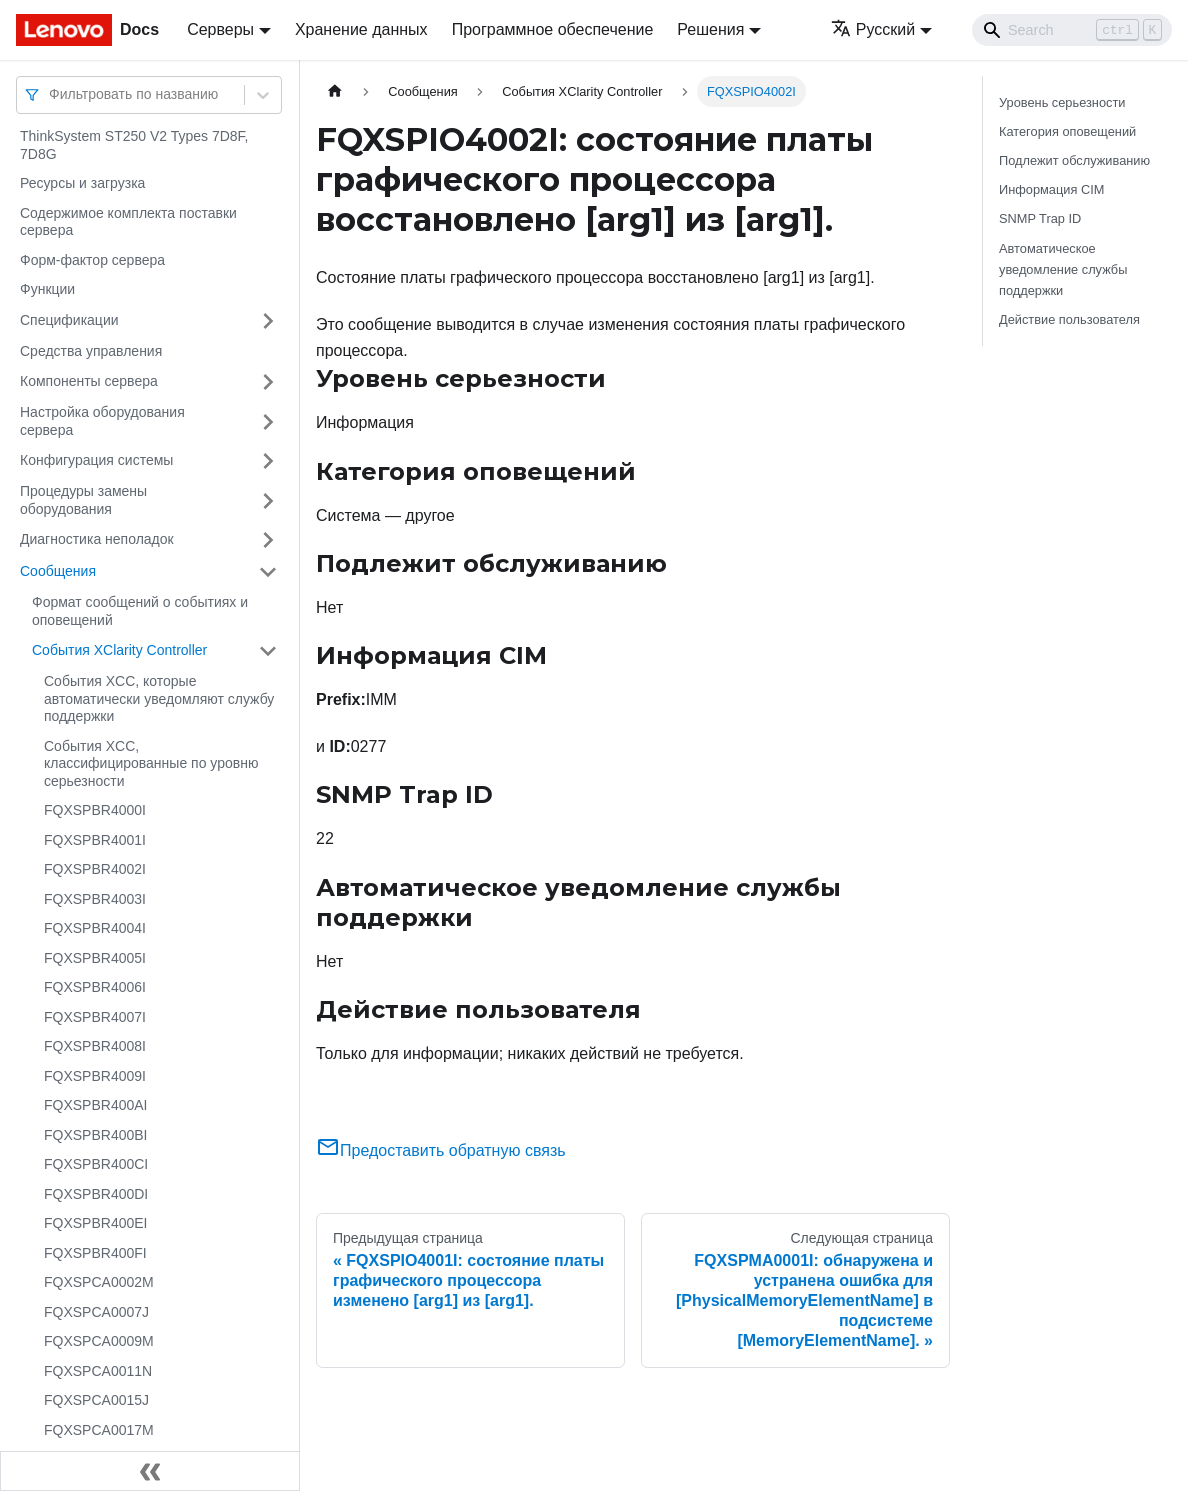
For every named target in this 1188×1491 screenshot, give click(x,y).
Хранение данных (361, 29)
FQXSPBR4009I (95, 1076)
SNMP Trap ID (1040, 218)
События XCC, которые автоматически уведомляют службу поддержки (159, 698)
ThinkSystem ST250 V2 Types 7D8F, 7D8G (134, 145)
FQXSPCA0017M (99, 1430)
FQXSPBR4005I (95, 958)
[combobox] (51, 94)
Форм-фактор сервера (92, 260)
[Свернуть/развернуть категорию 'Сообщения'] (268, 572)
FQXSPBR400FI (95, 1253)
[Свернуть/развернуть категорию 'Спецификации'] (268, 321)
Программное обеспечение (553, 29)
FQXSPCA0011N (98, 1371)
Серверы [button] (220, 29)
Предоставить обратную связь (441, 1150)
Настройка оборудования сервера (102, 421)
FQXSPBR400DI (96, 1194)
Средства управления (91, 351)
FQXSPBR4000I (95, 810)
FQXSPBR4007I (95, 1017)
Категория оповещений (1067, 131)
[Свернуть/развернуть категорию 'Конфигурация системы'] (268, 461)
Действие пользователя (1069, 319)
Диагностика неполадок (97, 539)
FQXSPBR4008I (95, 1046)
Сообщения (58, 571)
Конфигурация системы (96, 460)
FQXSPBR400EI (96, 1223)
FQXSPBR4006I (95, 987)
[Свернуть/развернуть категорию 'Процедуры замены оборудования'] (268, 500)
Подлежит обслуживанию (1074, 160)
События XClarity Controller (119, 650)
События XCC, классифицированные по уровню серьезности (151, 763)
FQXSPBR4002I (95, 869)
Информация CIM (1051, 189)
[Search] (1072, 30)
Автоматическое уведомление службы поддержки (1063, 269)
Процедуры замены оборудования (83, 500)
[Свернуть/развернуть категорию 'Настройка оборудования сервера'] (268, 421)
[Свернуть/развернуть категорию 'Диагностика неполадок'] (268, 540)
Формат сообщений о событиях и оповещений (140, 611)
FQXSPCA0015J (96, 1400)
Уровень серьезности (1062, 102)
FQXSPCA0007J (96, 1312)
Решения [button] (710, 29)
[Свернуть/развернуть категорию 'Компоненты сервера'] (268, 382)
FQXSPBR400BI (96, 1135)
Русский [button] (873, 29)
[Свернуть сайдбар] (150, 1471)
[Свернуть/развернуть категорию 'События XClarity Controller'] (268, 651)
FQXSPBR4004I (95, 928)
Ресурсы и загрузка (82, 183)
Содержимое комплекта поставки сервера (128, 222)
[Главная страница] (335, 91)
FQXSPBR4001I (95, 840)
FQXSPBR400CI (96, 1164)
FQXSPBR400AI (96, 1105)
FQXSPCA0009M (99, 1341)
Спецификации (69, 320)
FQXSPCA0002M (99, 1282)
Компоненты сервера (89, 381)
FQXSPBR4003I (95, 899)
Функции (47, 289)
